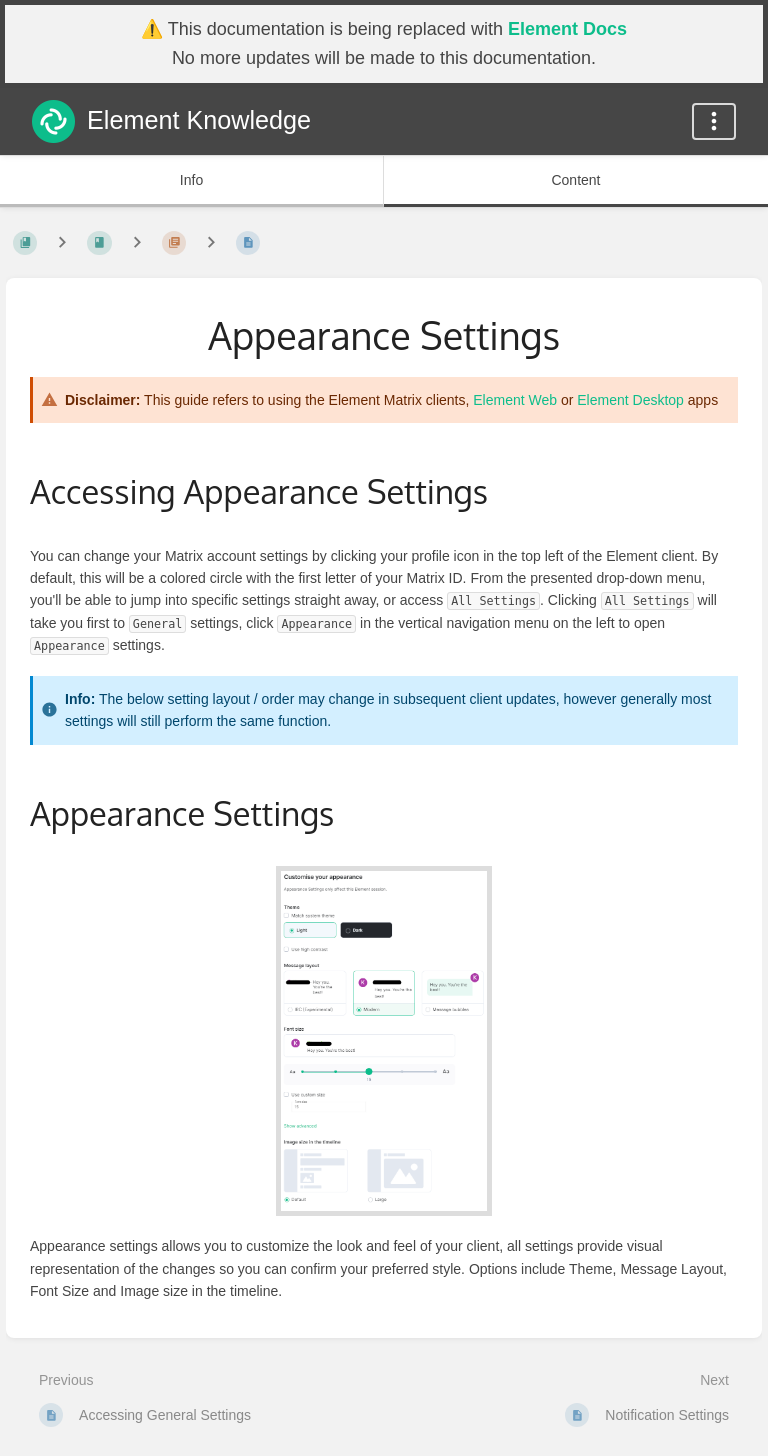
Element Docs (567, 29)
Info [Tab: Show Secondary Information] (191, 180)
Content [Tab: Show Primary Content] (575, 180)
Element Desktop (630, 400)
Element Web (515, 400)
